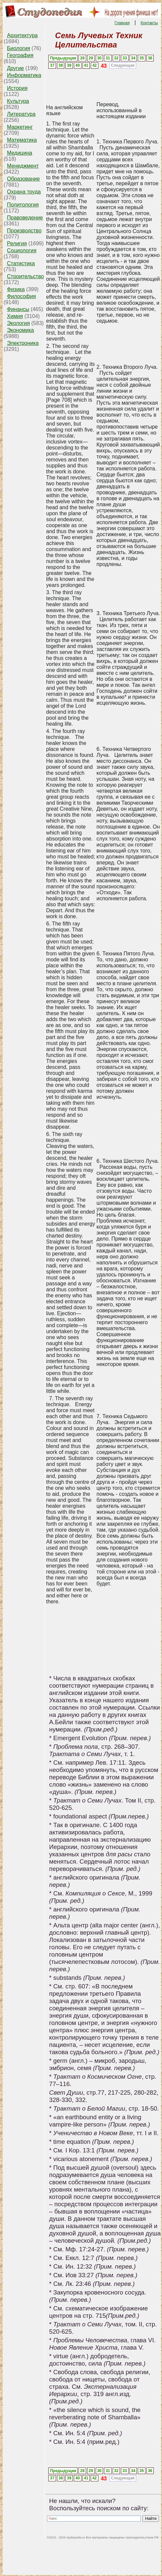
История (17, 88)
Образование (23, 179)
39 (69, 65)
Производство (24, 230)
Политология (23, 204)
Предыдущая (63, 58)
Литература (21, 114)
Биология (18, 48)
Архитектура (22, 35)
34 (133, 58)
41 (86, 65)
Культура (18, 101)
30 (99, 58)
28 (82, 58)
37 (52, 65)
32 (116, 58)
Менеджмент (23, 166)
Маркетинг (20, 127)
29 (91, 58)
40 (78, 65)
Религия (17, 243)
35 (141, 58)
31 (108, 58)
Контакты (149, 23)
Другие (15, 68)
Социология (21, 250)
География (20, 55)
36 (150, 58)
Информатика (24, 75)
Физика (16, 289)
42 (94, 65)
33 (125, 58)
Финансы (18, 309)
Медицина (19, 153)
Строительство (25, 276)
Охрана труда (24, 192)
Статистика (21, 263)
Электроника (23, 343)
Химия (15, 316)
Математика (22, 140)
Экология (18, 323)
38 (61, 65)
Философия (21, 296)
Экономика (20, 330)
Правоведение (25, 217)
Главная (122, 23)
